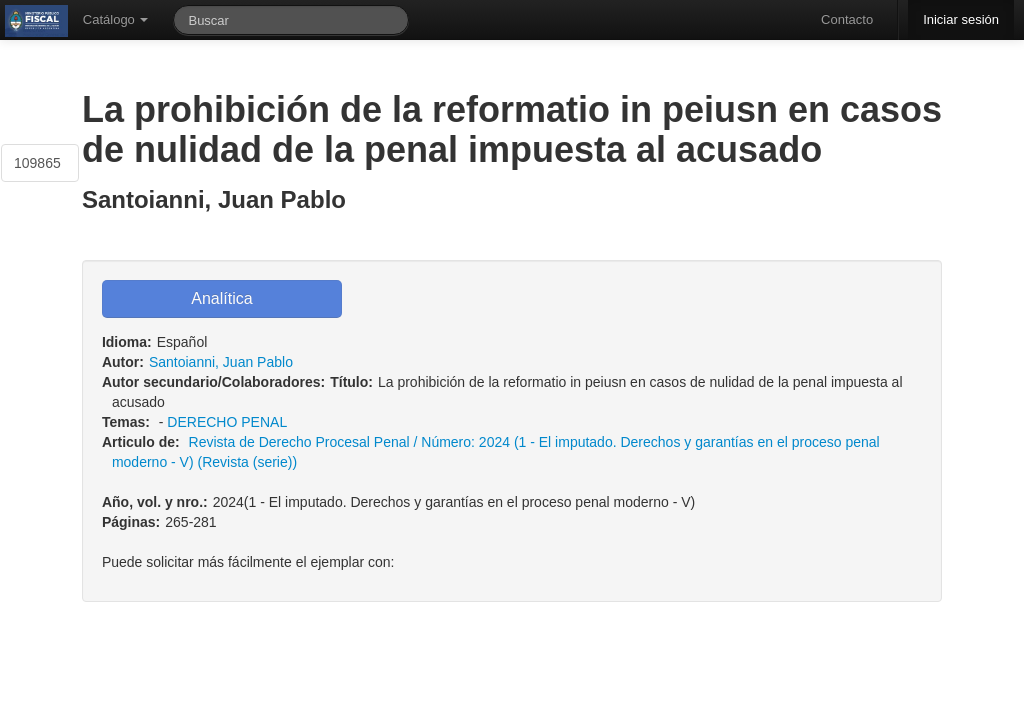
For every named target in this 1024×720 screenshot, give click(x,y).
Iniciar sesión (961, 19)
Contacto (847, 19)
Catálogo (116, 19)
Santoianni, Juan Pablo (221, 362)
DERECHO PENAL (226, 422)
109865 (37, 163)
